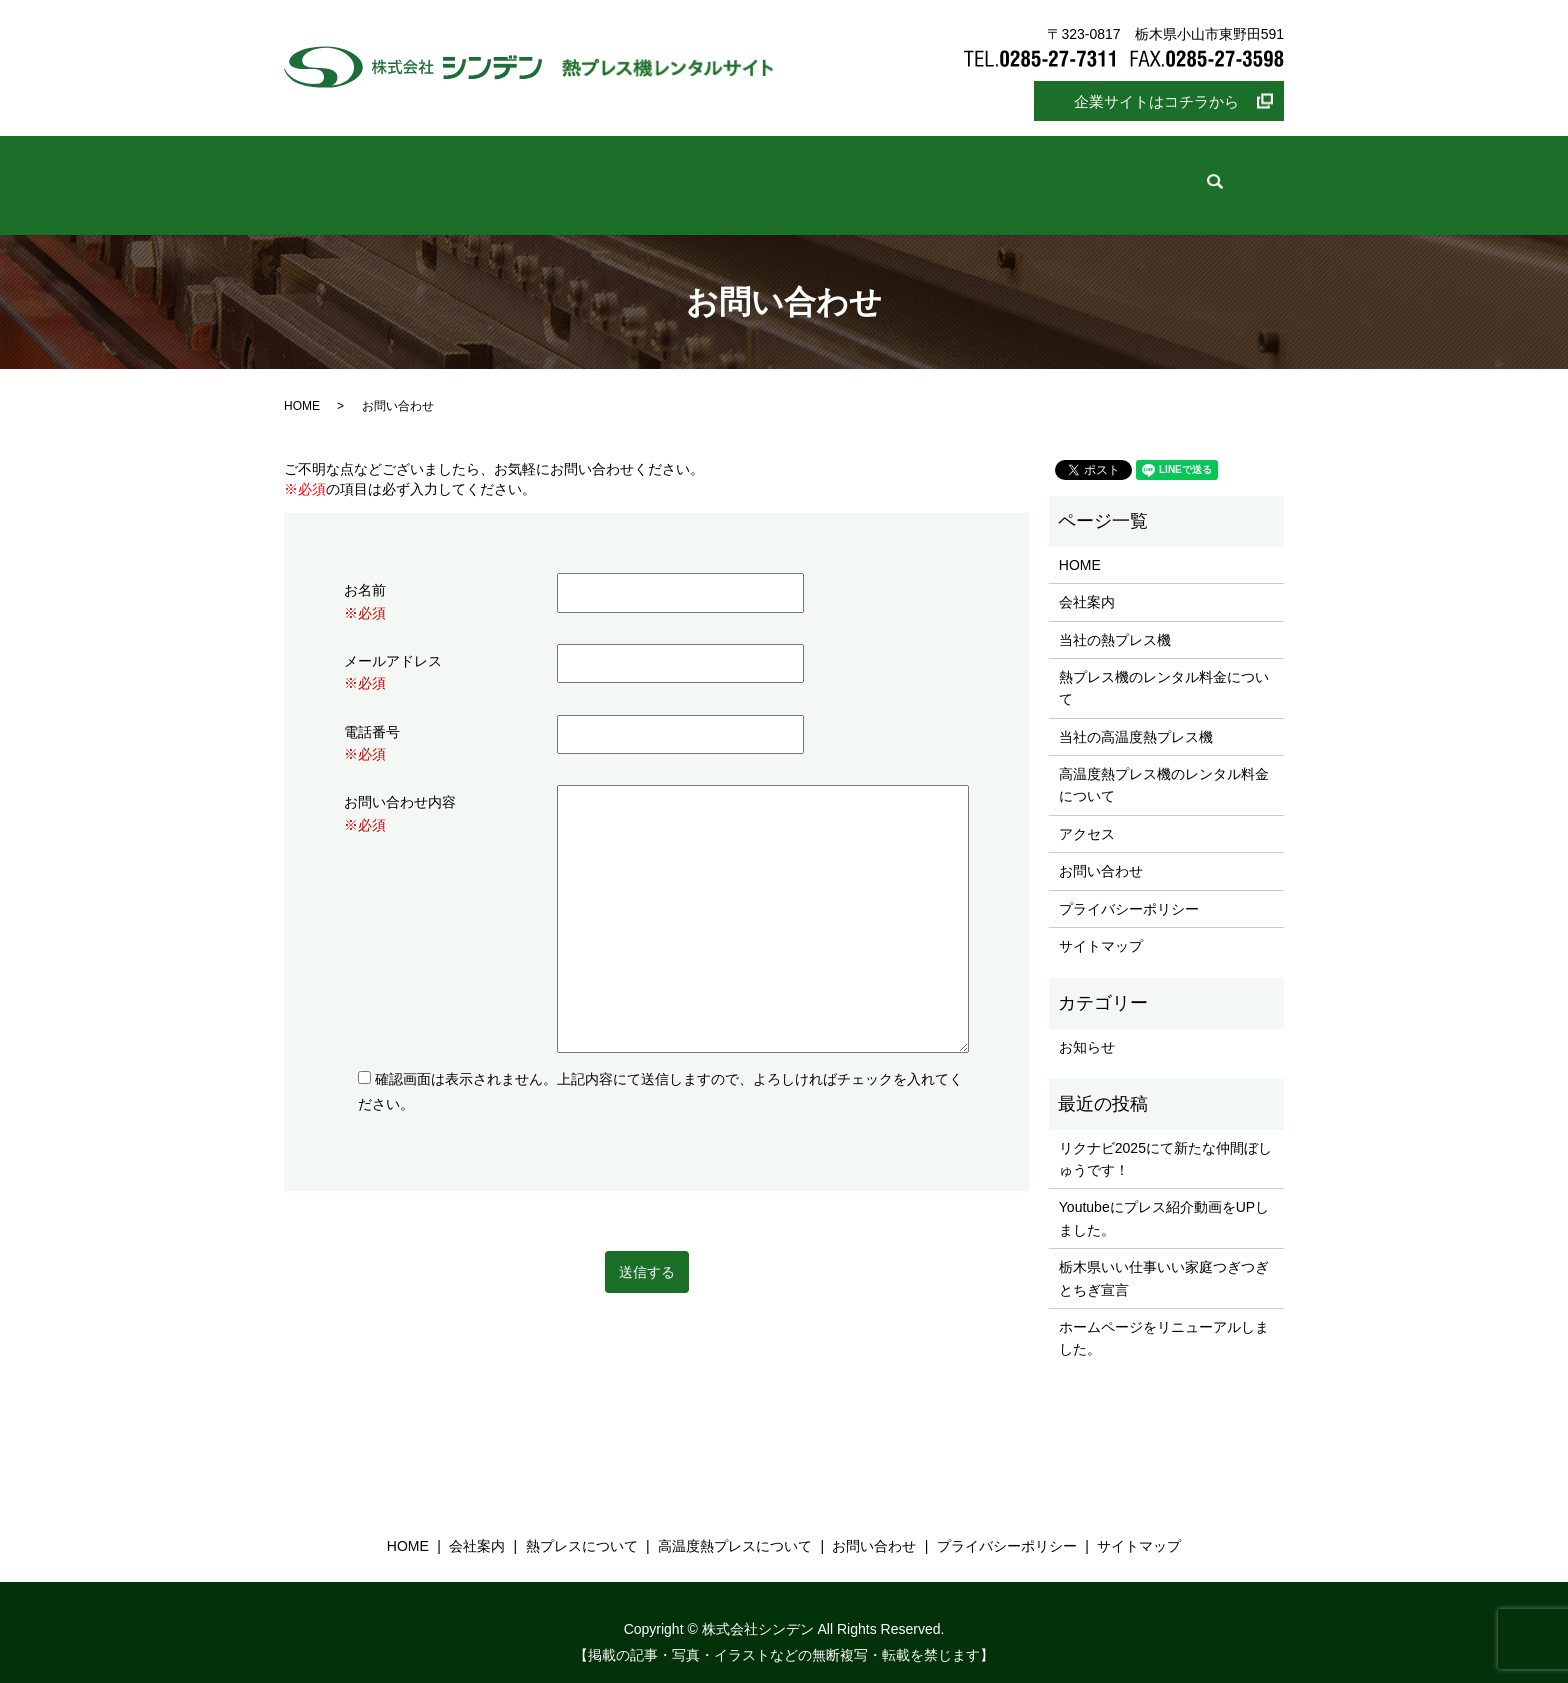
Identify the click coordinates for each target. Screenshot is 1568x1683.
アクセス (1087, 814)
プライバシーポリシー (1129, 889)
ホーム (416, 176)
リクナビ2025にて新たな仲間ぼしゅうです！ (1165, 1139)
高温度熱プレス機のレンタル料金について (1164, 765)
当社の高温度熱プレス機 (1136, 717)
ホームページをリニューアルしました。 (1164, 1318)
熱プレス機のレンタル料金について (1164, 668)
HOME (302, 386)
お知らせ (1087, 1027)
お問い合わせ (1045, 176)
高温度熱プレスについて (863, 176)
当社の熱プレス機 (1115, 619)
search (1159, 175)
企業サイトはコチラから (1156, 101)
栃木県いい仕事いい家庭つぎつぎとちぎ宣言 (1164, 1258)
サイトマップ (1101, 926)
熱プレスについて (667, 176)
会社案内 (523, 176)
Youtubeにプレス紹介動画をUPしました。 (1164, 1198)
